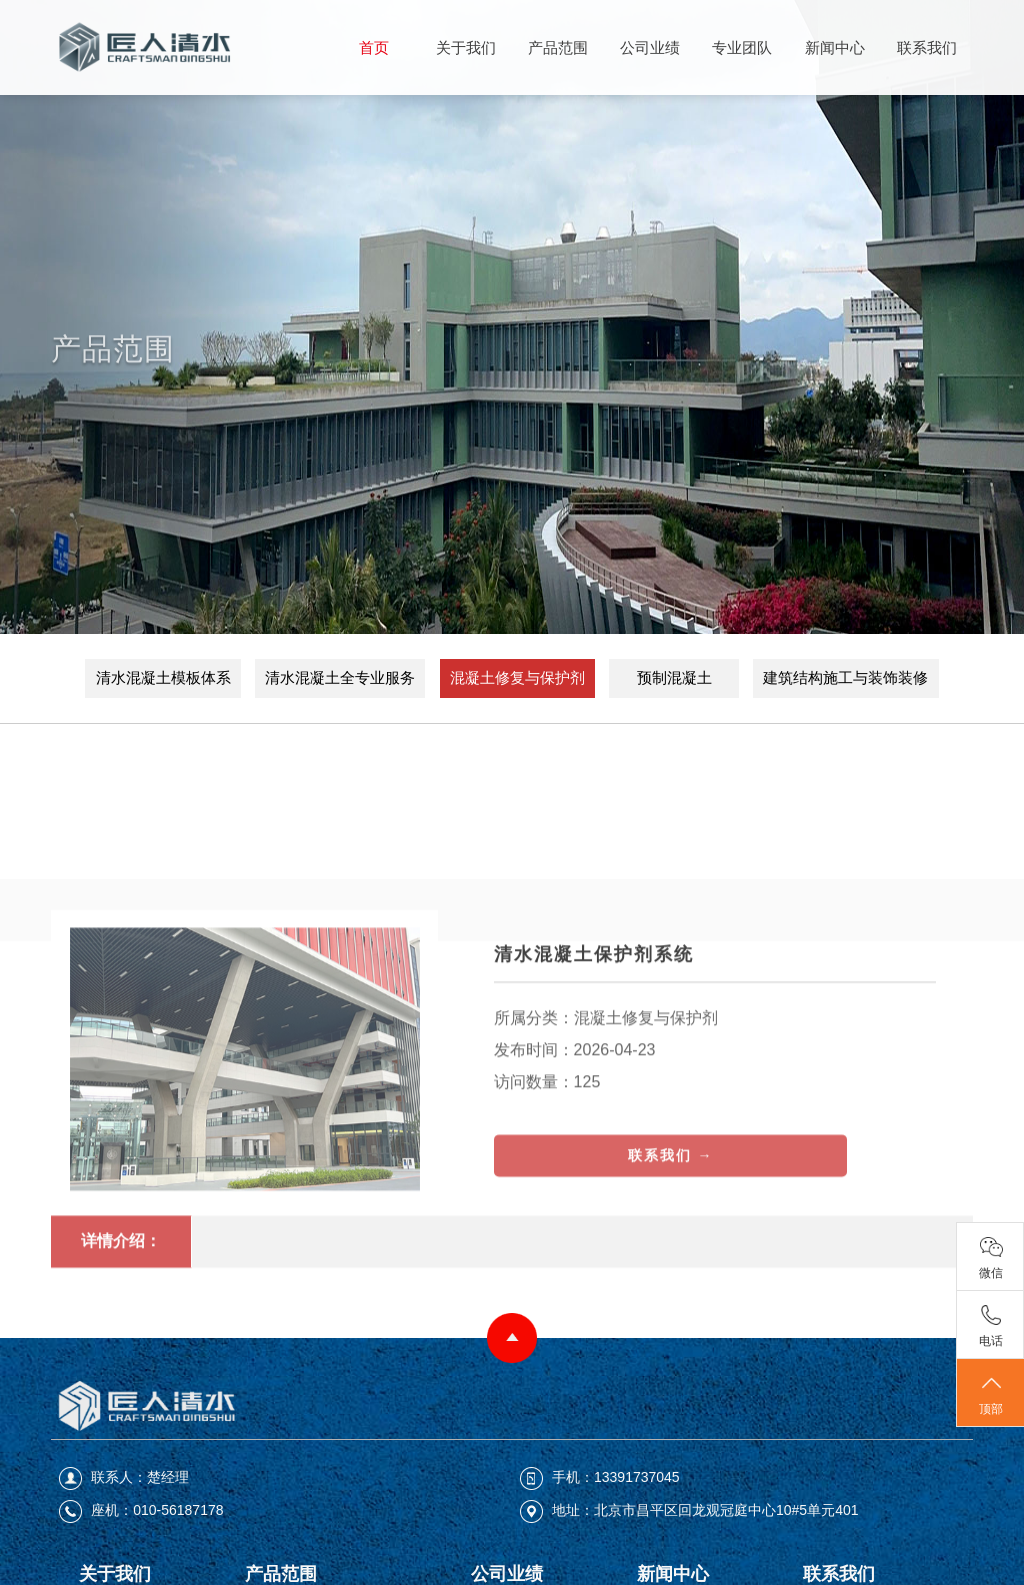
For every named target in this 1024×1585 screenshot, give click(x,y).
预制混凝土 (674, 677)
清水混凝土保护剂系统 (594, 1043)
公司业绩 (650, 47)
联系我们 (927, 47)
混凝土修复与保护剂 (517, 677)
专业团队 (742, 47)
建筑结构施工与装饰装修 (845, 677)
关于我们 (466, 47)
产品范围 (558, 47)
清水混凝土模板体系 (163, 677)
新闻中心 (835, 47)
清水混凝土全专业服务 (340, 677)
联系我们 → (671, 1244)
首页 (374, 47)
